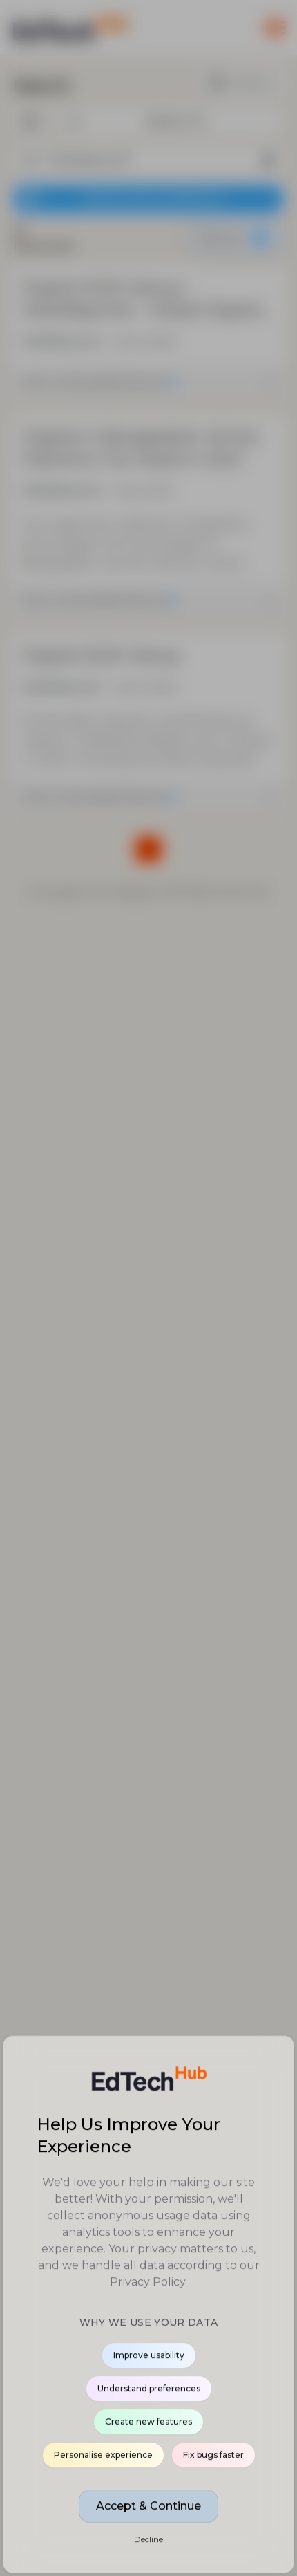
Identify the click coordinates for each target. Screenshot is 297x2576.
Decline (148, 2540)
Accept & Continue (148, 2506)
